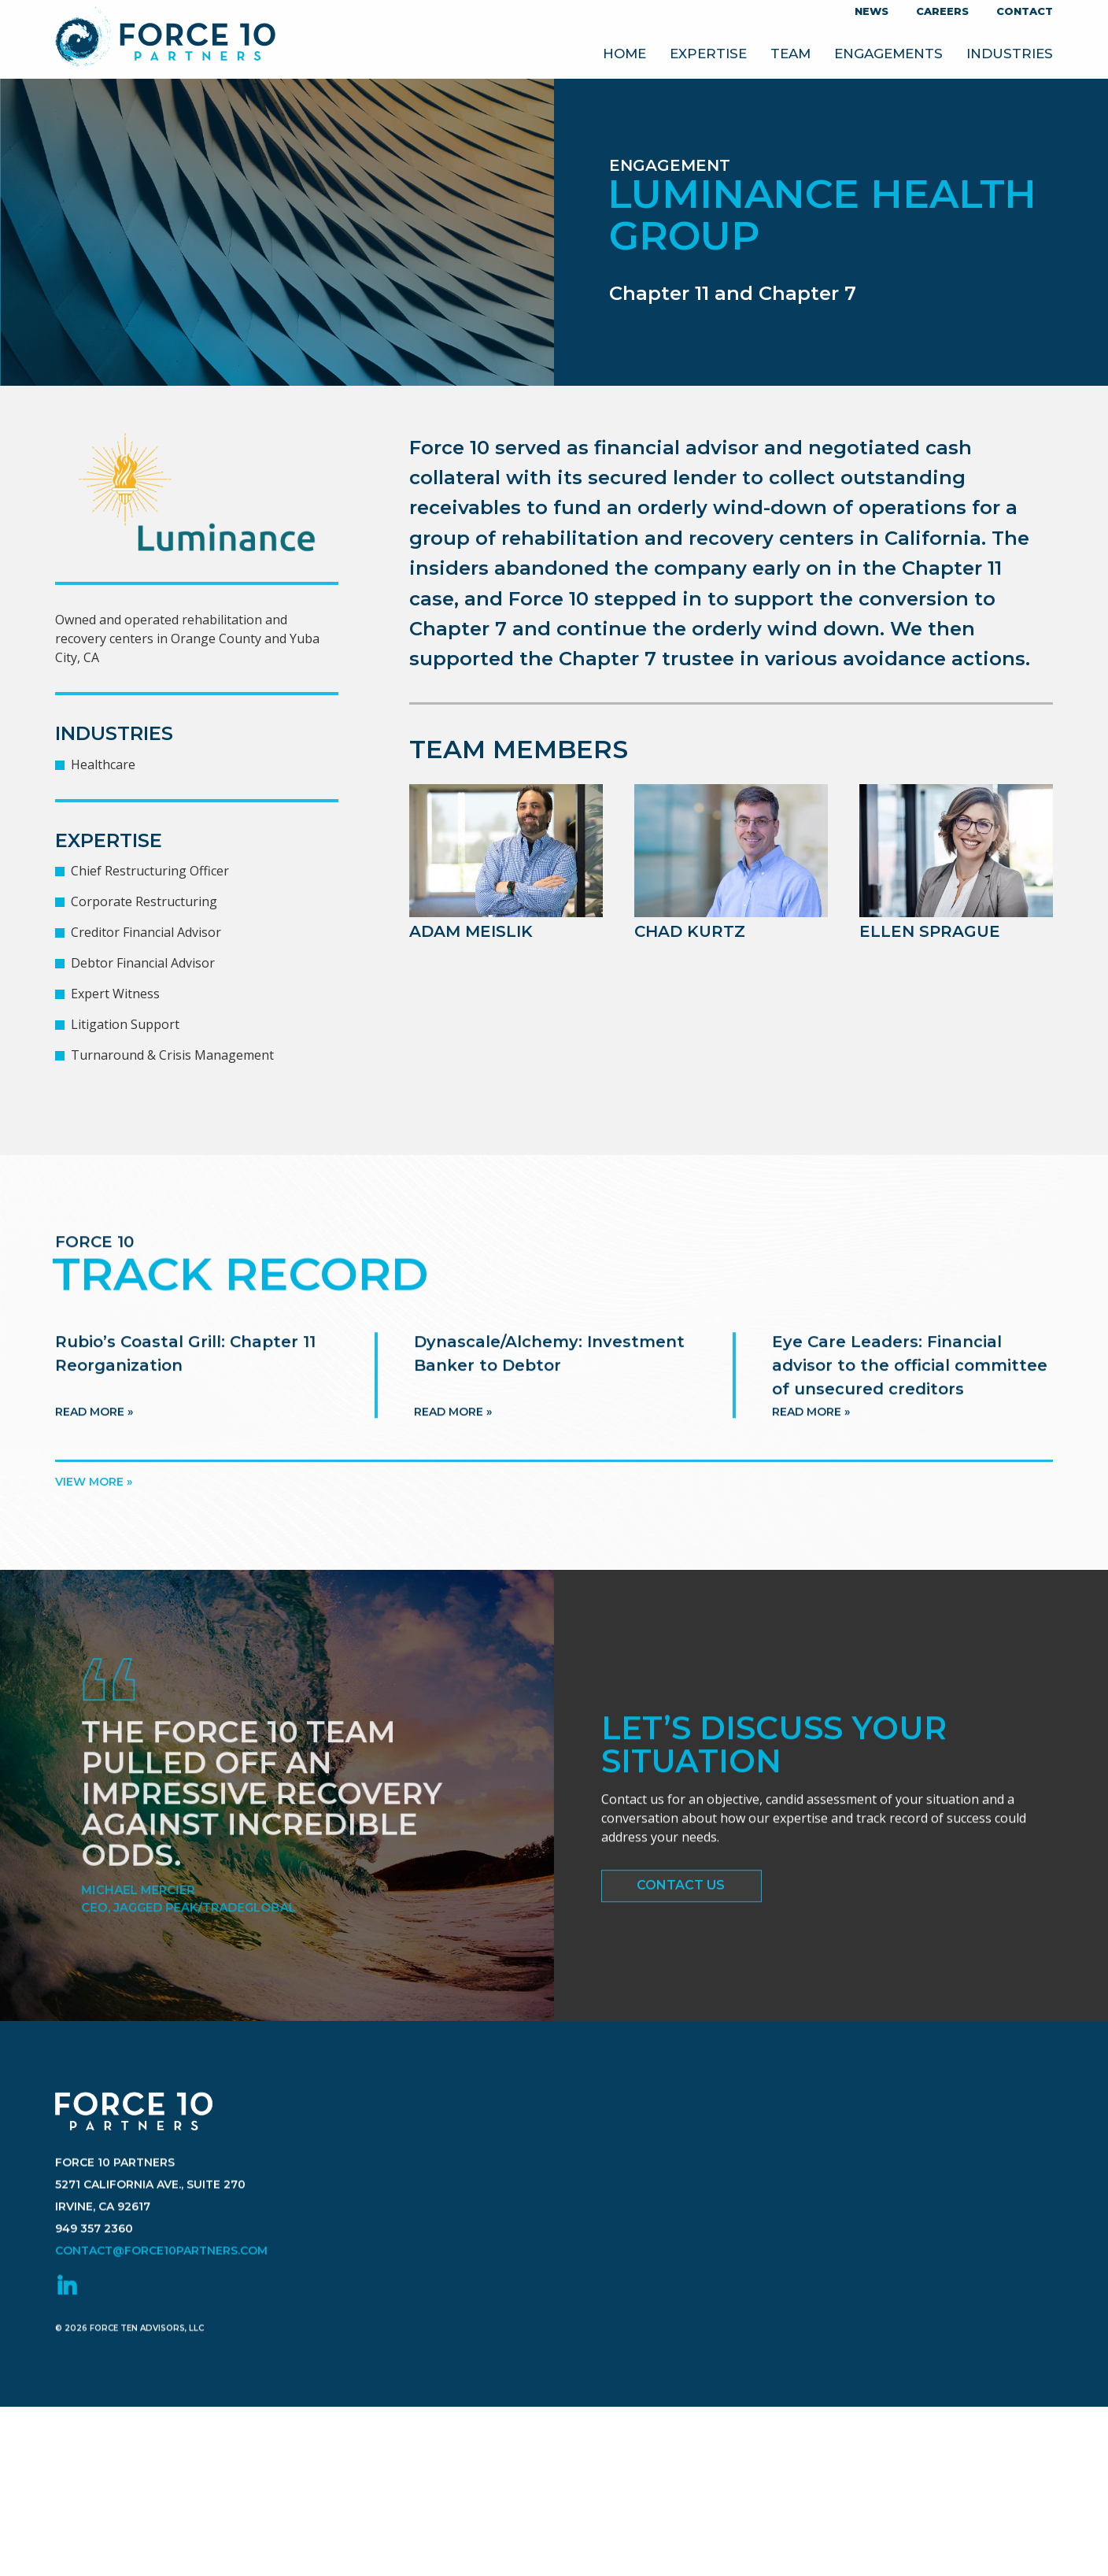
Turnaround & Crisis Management (172, 1055)
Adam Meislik (471, 931)
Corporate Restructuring (144, 901)
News (871, 11)
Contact (1024, 11)
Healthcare (103, 764)
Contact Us (681, 1900)
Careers (942, 11)
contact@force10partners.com (161, 2352)
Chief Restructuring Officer (150, 870)
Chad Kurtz (689, 931)
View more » (93, 1482)
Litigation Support (125, 1024)
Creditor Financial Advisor (146, 932)
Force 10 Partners (165, 39)
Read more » (94, 1466)
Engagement (669, 165)
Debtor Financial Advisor (143, 963)
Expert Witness (115, 993)
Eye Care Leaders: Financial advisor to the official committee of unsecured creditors (910, 1419)
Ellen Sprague (929, 931)
